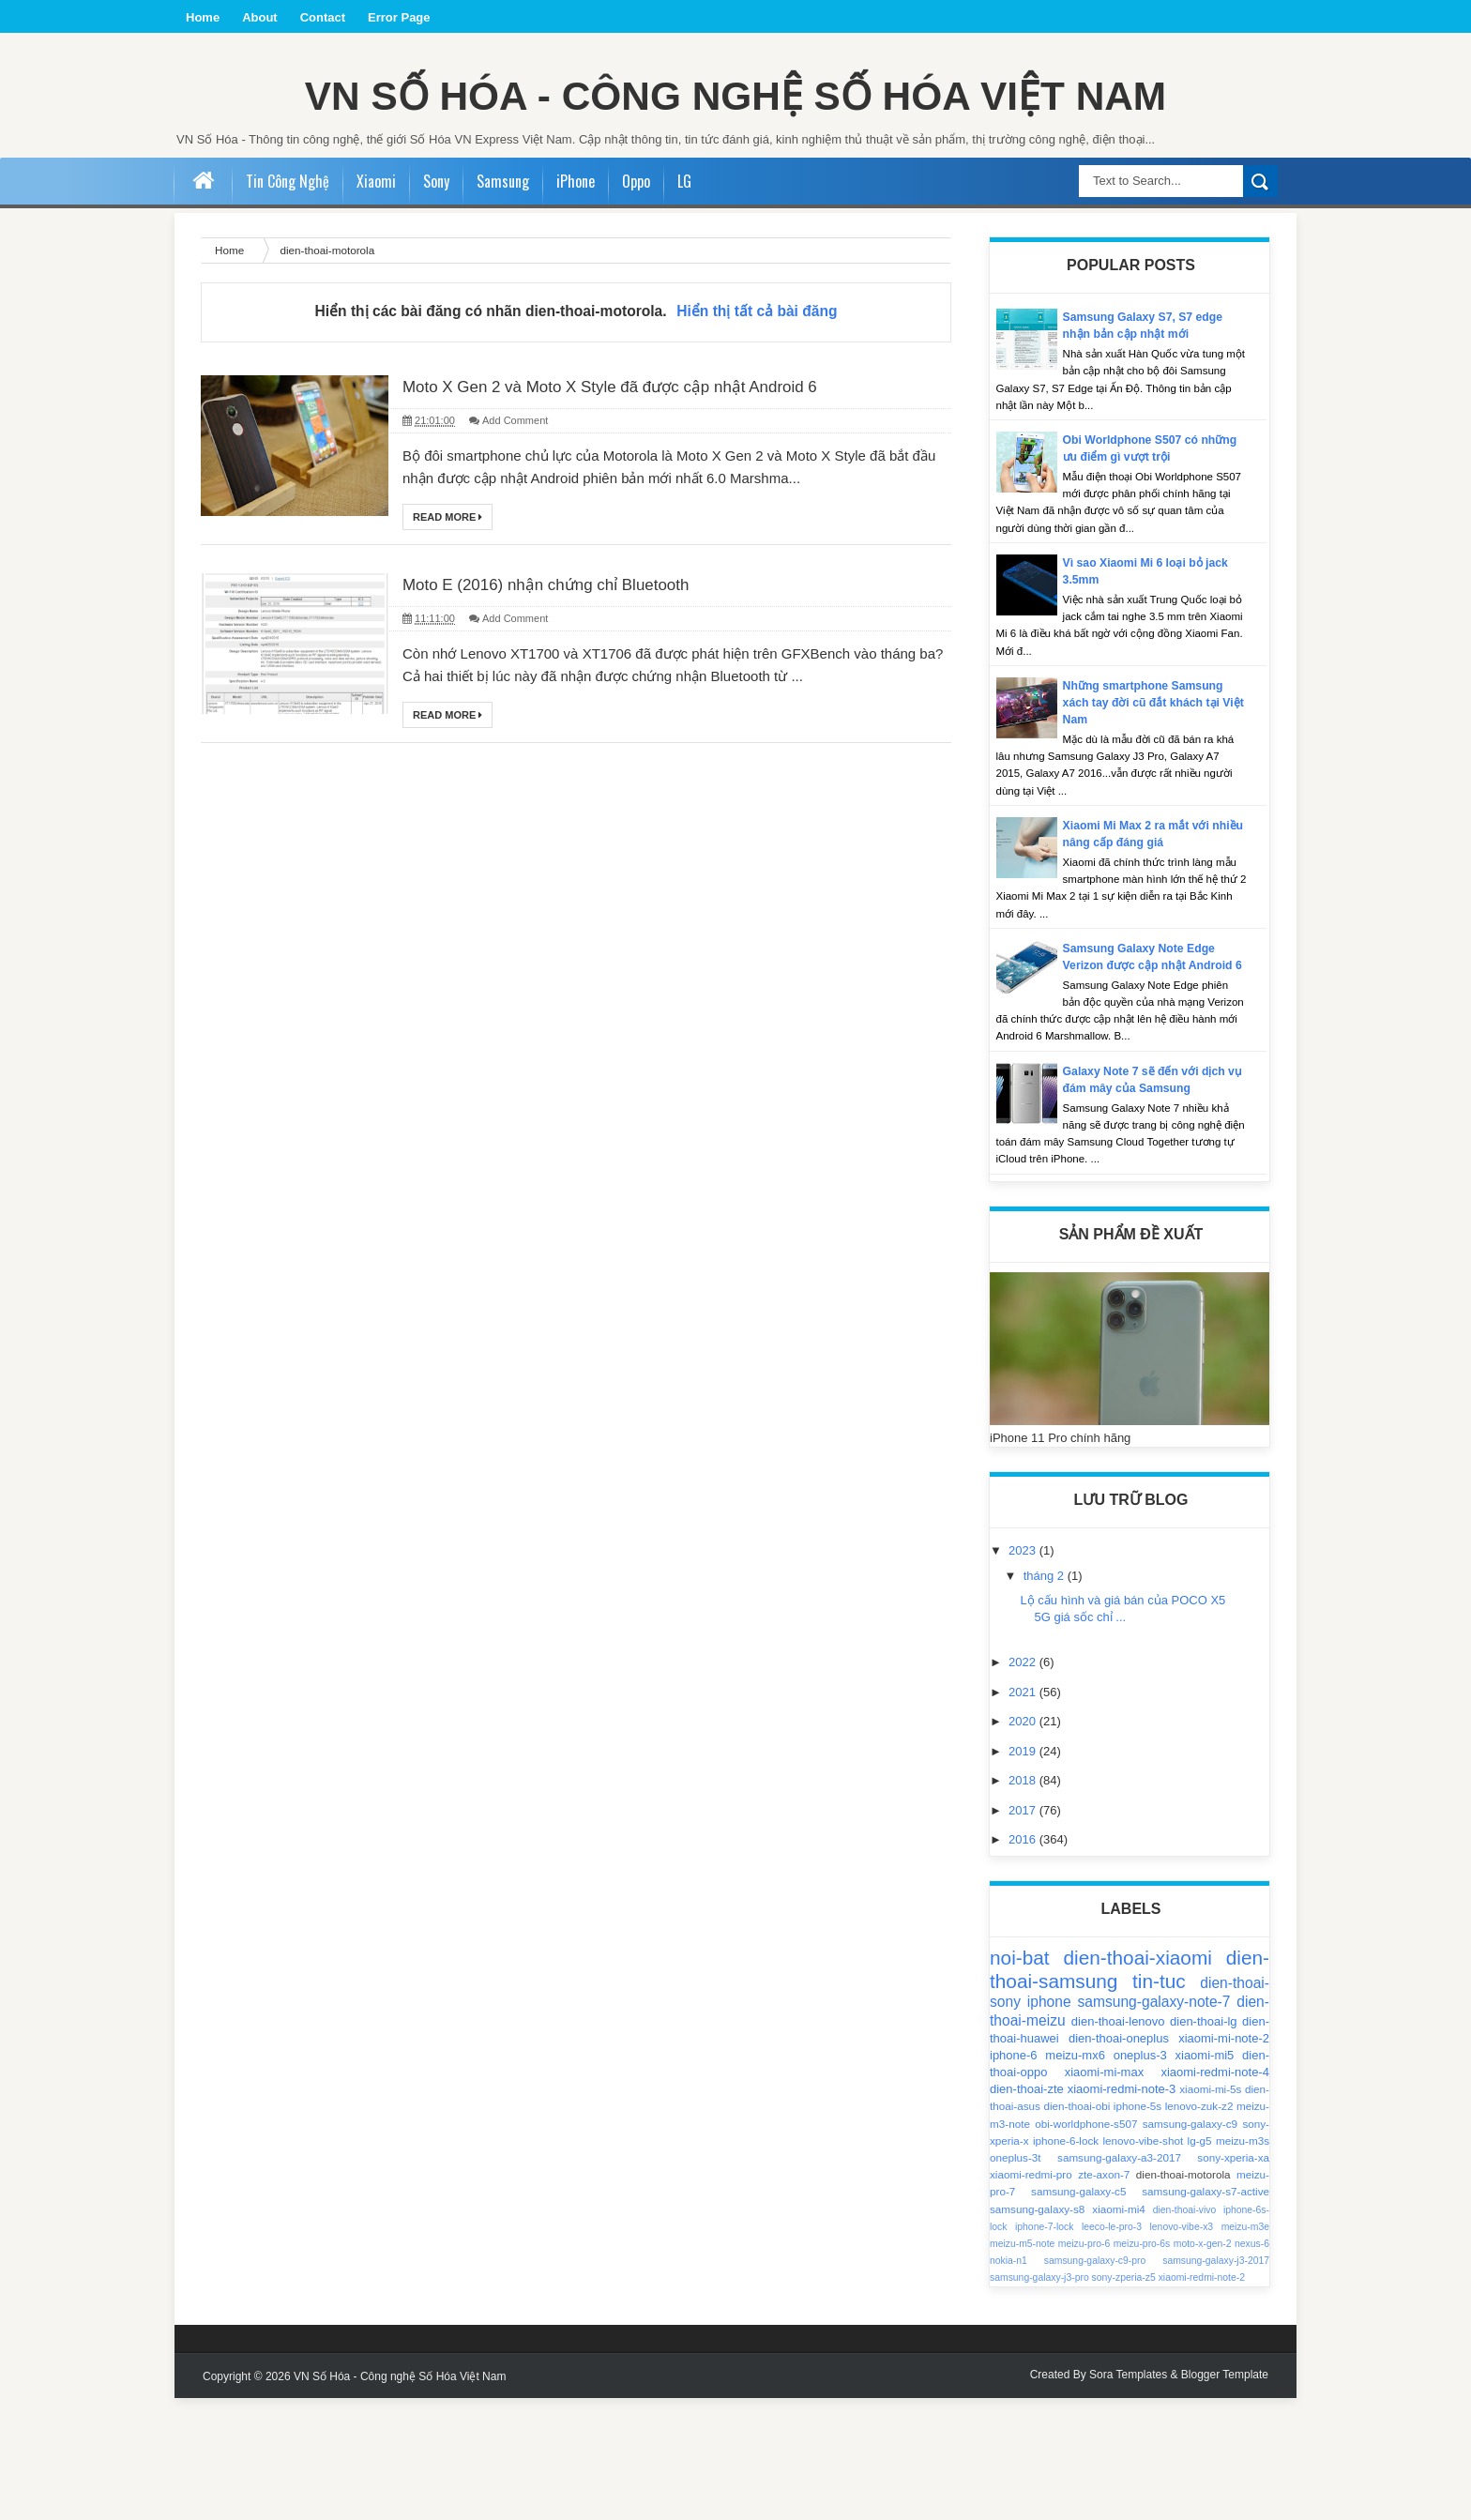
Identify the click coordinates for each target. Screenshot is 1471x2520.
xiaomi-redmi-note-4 (1214, 2194)
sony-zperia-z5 (1124, 2400)
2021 (1023, 1814)
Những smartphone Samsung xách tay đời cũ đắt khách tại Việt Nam (1148, 807)
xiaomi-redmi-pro (1031, 2296)
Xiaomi (376, 286)
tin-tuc (1159, 2104)
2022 (1023, 1785)
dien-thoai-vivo (1185, 2332)
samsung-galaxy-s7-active (1205, 2314)
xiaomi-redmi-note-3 (1122, 2211)
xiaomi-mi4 (1118, 2331)
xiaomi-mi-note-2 (1223, 2160)
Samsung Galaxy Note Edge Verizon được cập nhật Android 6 (1153, 1070)
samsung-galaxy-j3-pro (1039, 2400)
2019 (1023, 1873)
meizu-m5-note (1022, 2366)
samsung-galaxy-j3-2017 (1215, 2382)
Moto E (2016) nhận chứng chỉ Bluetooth (571, 695)
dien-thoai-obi (1076, 2229)
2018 (1023, 1902)
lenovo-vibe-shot (1142, 2262)
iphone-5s (1137, 2229)
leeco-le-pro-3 (1112, 2349)
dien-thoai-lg (1203, 2143)
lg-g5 (1200, 2262)
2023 (1023, 1673)
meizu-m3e (1245, 2349)
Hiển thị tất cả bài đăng (756, 416)
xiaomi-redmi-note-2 (1202, 2400)
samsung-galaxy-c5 (1078, 2314)
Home (203, 17)
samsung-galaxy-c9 (1190, 2245)
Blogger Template (1224, 2496)
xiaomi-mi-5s (1210, 2211)
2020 (1023, 1843)
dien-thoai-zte (1027, 2211)
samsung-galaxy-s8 (1037, 2331)
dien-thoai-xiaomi (1137, 2080)
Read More (447, 625)
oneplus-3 (1140, 2177)
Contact (322, 17)
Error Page (399, 17)
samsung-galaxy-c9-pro (1095, 2382)
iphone (1049, 2125)
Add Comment (515, 529)
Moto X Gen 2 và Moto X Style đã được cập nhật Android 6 (646, 493)
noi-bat (1020, 2080)
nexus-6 (1252, 2366)
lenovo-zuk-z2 (1199, 2229)
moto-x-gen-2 (1203, 2366)
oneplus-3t (1015, 2279)
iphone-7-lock (1044, 2349)
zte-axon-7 (1104, 2296)
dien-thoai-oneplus (1119, 2160)
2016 (1023, 1961)
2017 (1023, 1932)
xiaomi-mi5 (1205, 2177)
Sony (436, 286)
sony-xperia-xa (1233, 2279)
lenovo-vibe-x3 (1182, 2349)
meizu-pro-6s (1142, 2366)
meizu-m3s (1242, 2262)
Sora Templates (1128, 2496)
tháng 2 (1046, 1698)
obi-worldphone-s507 (1086, 2245)
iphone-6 (1014, 2177)
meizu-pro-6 (1084, 2366)
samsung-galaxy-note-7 (1154, 2125)
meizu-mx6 (1075, 2177)
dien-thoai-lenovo (1118, 2143)
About (260, 17)
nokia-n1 (1008, 2382)
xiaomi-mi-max (1105, 2194)
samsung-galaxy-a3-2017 (1119, 2279)
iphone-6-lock (1066, 2262)
